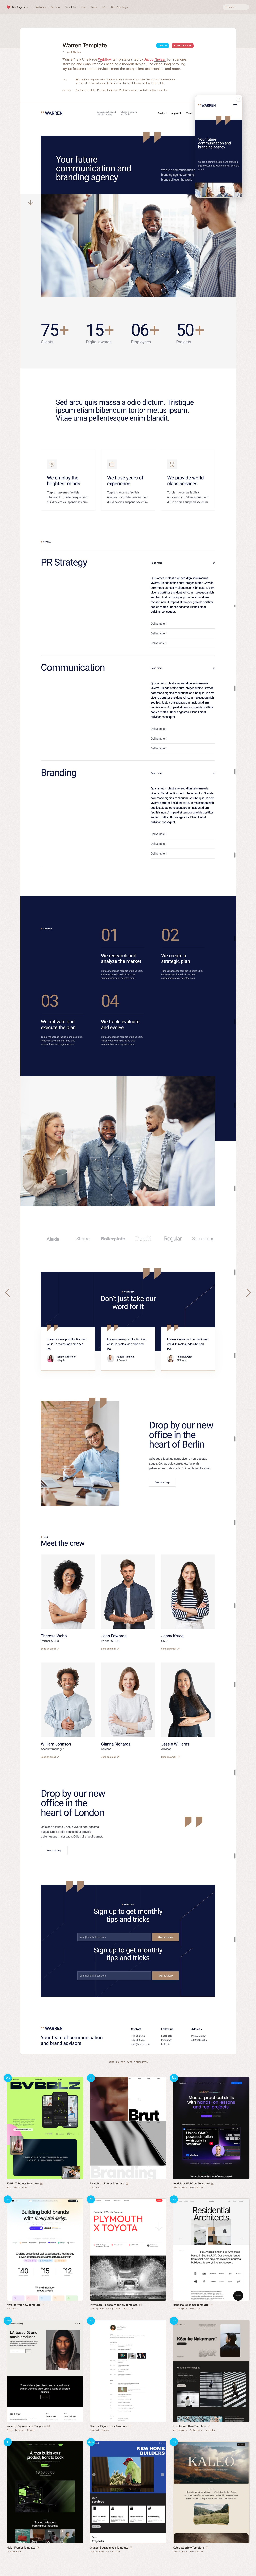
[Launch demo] (41, 2183)
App (8, 2187)
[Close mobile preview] (238, 99)
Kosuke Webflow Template (189, 2426)
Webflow (105, 59)
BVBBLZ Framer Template (23, 2183)
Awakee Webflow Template (23, 2305)
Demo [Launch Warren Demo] (163, 46)
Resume (30, 2430)
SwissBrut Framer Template (107, 2183)
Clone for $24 (182, 46)
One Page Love (20, 7)
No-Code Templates (86, 90)
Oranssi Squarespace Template (109, 2547)
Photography (196, 2430)
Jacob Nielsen (73, 52)
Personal (20, 2430)
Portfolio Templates (107, 90)
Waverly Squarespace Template (26, 2426)
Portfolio (95, 2187)
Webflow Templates (128, 90)
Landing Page (20, 2187)
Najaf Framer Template (21, 2547)
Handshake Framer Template (190, 2305)
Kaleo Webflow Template (188, 2547)
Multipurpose (196, 2187)
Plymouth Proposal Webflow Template (114, 2305)
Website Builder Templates (153, 90)
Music (10, 2430)
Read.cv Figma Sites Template (108, 2426)
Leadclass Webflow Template (191, 2183)
